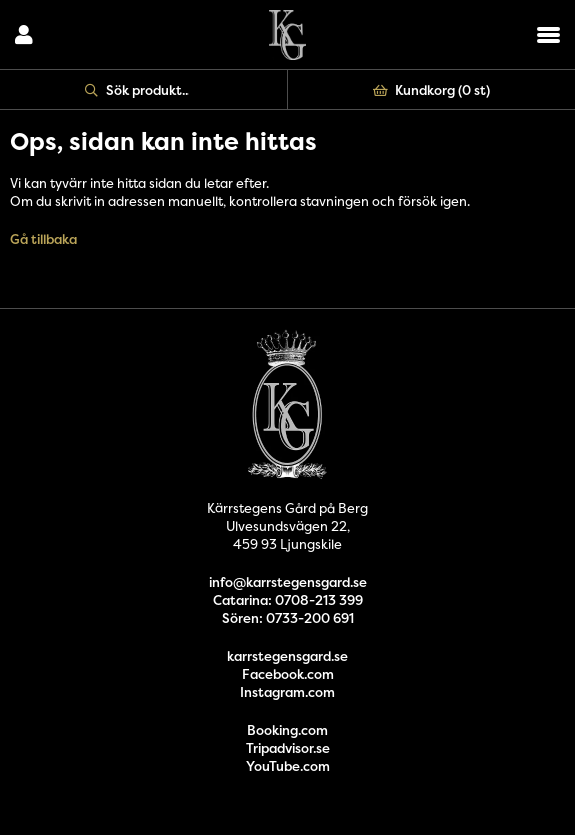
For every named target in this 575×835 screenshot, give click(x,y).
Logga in (24, 35)
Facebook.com (288, 674)
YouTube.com (288, 766)
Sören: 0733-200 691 (288, 618)
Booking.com (287, 730)
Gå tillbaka (43, 239)
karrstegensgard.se (287, 656)
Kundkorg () (432, 90)
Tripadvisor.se (288, 748)
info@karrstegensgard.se (288, 582)
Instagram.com (287, 692)
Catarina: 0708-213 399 (288, 600)
